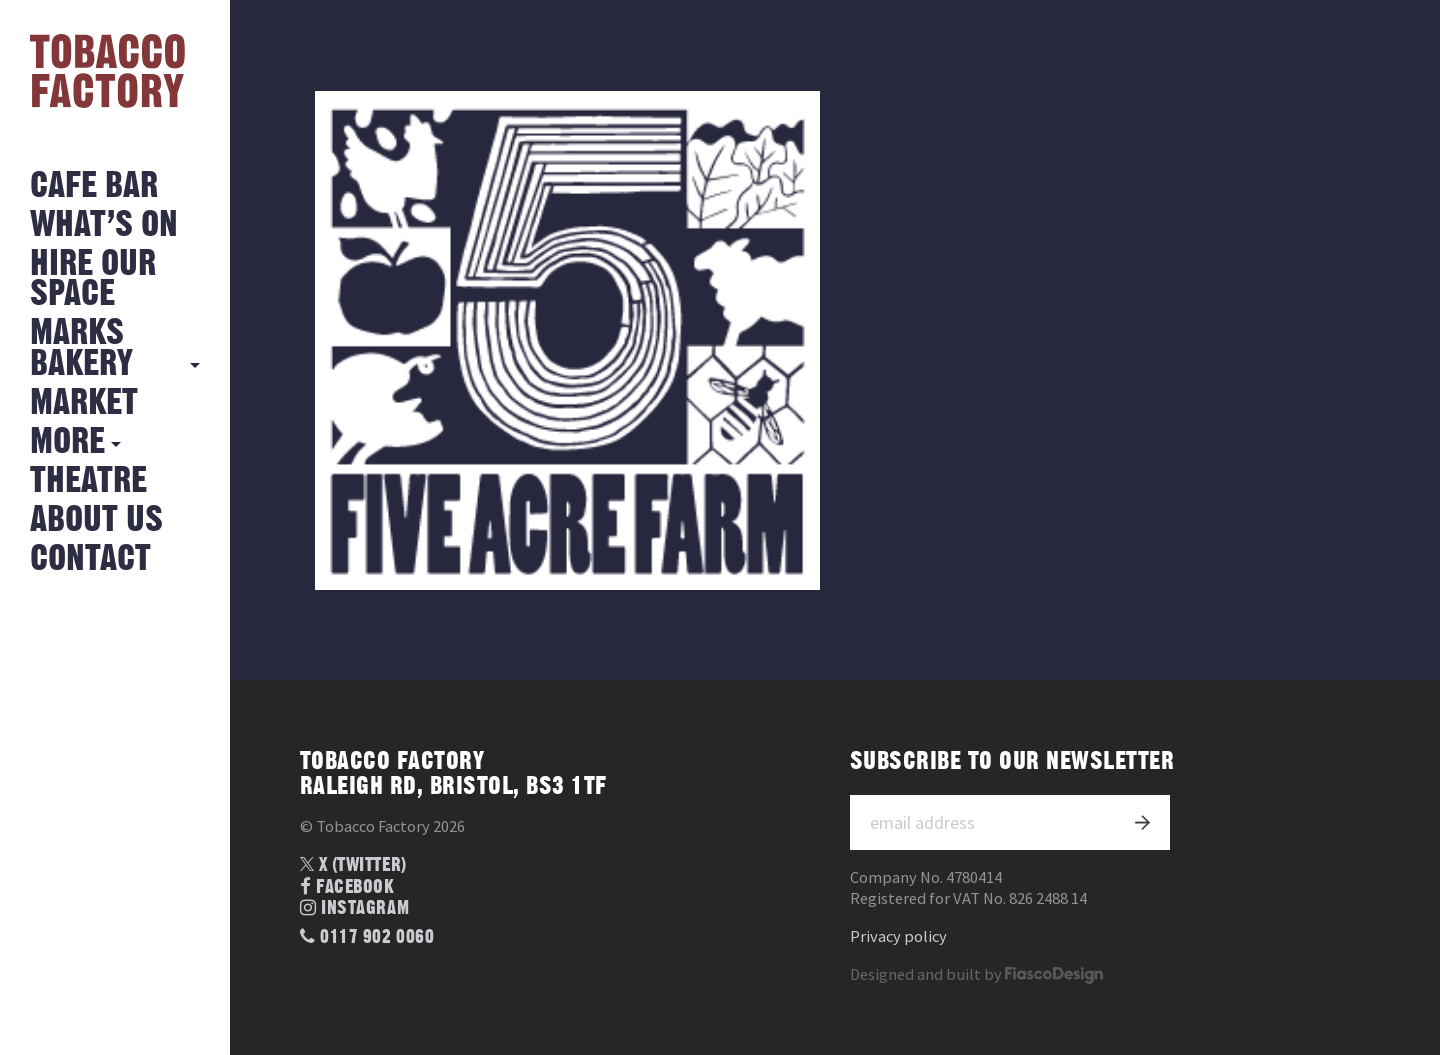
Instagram (354, 908)
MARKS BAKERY (81, 348)
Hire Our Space (93, 279)
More (67, 442)
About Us (96, 520)
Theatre (88, 481)
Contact (90, 559)
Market (84, 403)
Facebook (347, 887)
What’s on (104, 225)
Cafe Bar (94, 186)
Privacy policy (898, 936)
